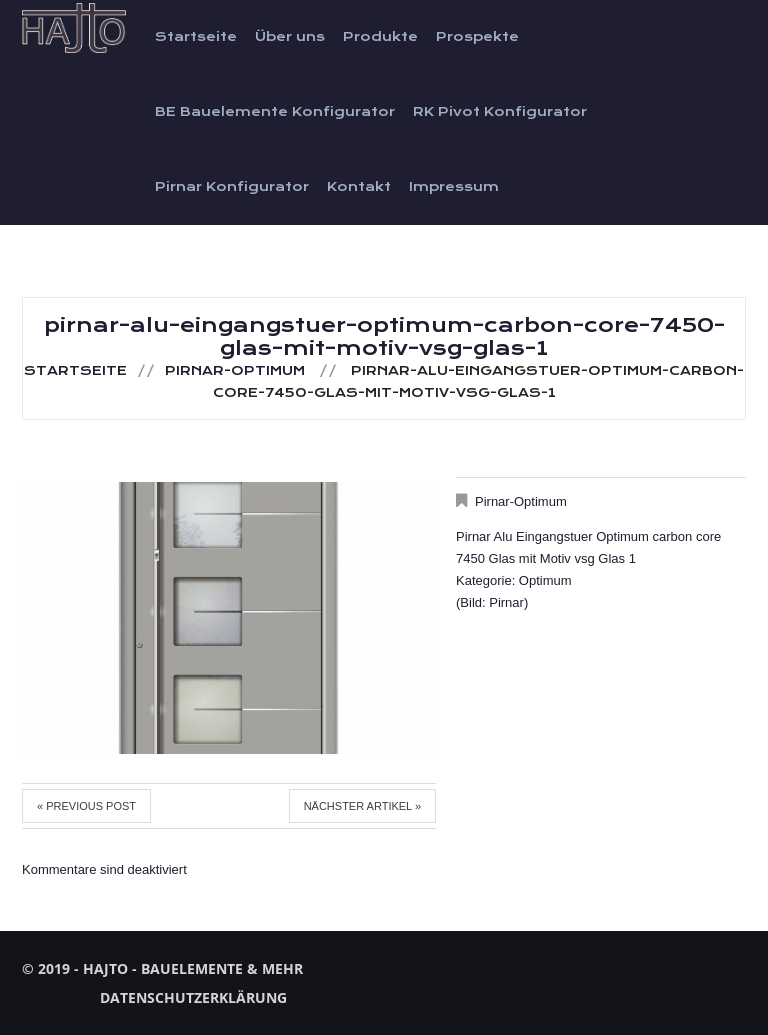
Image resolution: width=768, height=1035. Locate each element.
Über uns (290, 37)
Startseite (196, 37)
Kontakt (359, 187)
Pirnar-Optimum (235, 371)
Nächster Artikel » (362, 806)
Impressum (454, 187)
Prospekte (477, 37)
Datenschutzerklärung (193, 997)
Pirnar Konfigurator (232, 187)
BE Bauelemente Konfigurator (275, 112)
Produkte (380, 37)
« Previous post (86, 806)
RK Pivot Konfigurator (500, 112)
